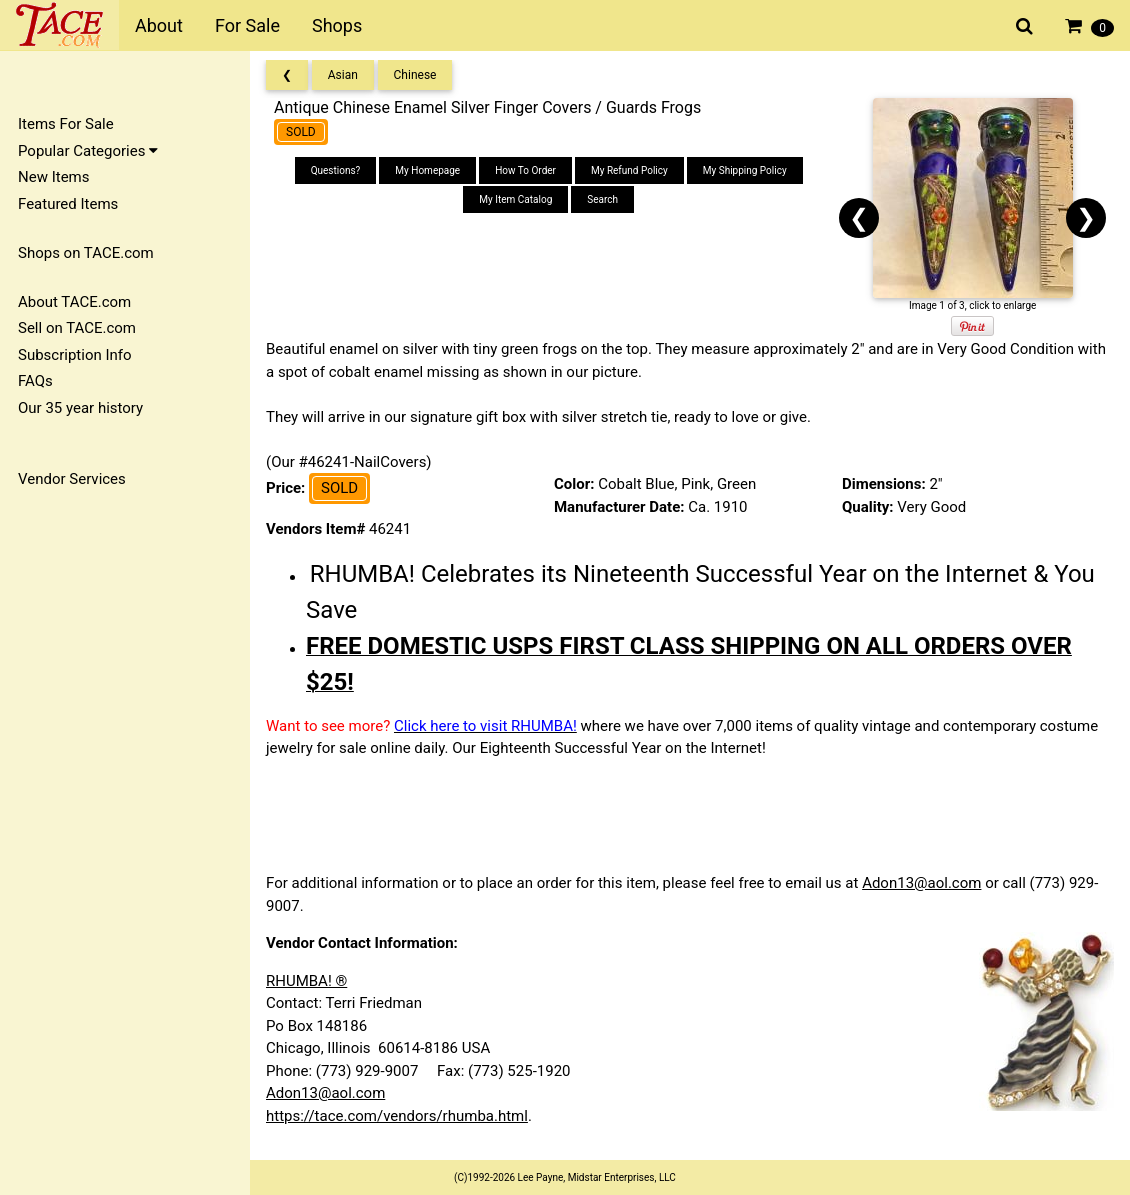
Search (602, 199)
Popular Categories (88, 151)
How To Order (525, 170)
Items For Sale (66, 124)
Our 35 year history (80, 408)
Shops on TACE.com (86, 253)
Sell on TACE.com (77, 328)
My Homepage (427, 170)
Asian (343, 75)
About (159, 25)
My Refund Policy (629, 170)
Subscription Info (75, 355)
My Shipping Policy (745, 170)
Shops (337, 25)
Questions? (336, 170)
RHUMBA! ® (306, 981)
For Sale (247, 25)
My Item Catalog (515, 199)
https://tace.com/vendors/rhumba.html (397, 1116)
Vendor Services (72, 479)
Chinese (415, 75)
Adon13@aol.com (921, 883)
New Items (53, 177)
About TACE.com (74, 302)
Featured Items (68, 204)
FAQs (35, 381)
